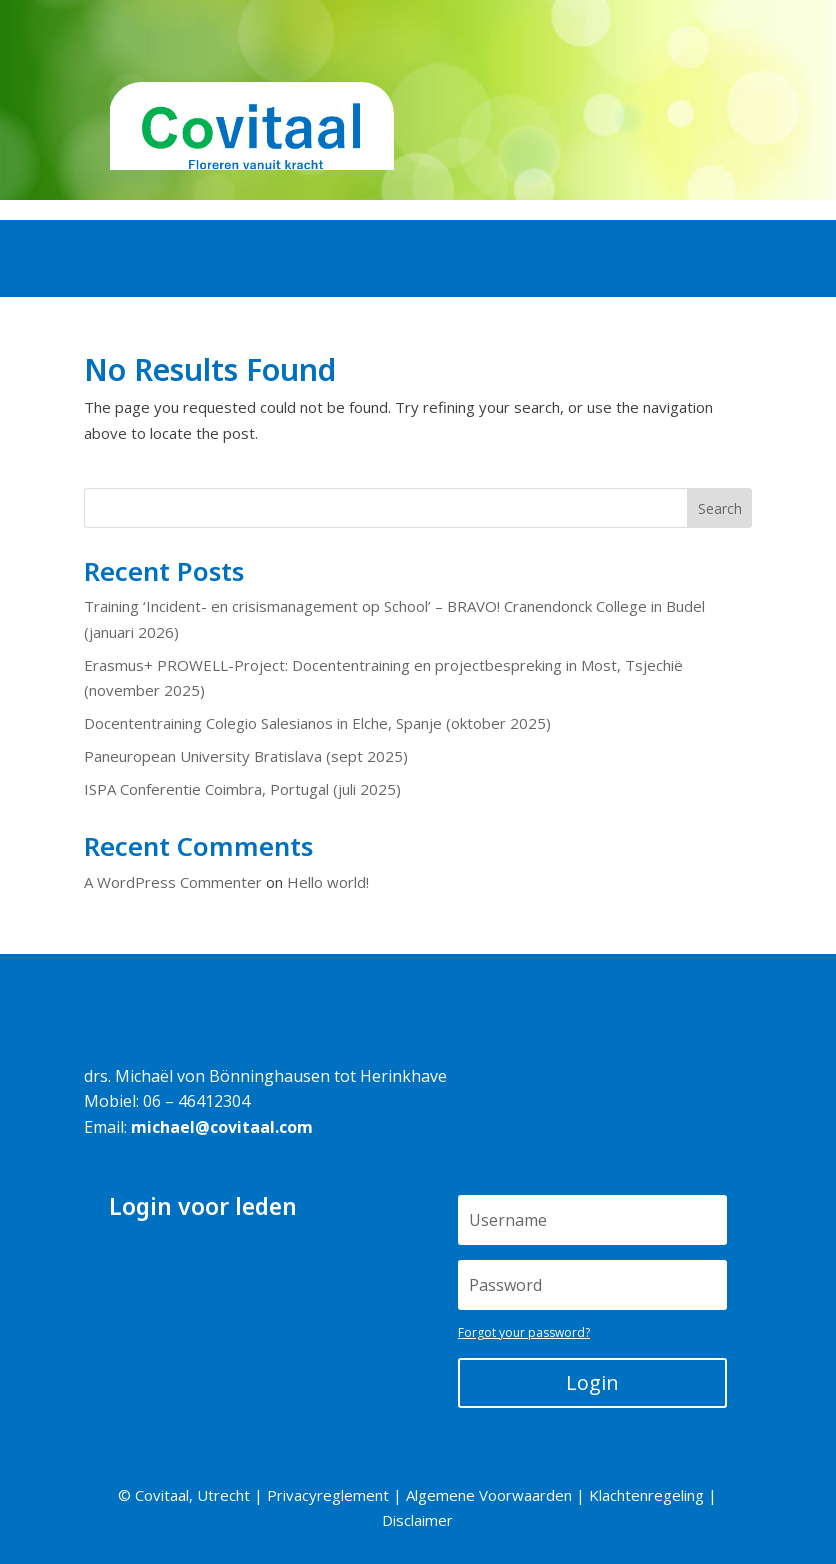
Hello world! (328, 882)
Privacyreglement (328, 1495)
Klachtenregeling (646, 1495)
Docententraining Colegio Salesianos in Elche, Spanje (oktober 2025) (317, 723)
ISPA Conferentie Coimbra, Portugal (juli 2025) (242, 789)
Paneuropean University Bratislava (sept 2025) (246, 756)
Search (720, 508)
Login (592, 1382)
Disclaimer (417, 1520)
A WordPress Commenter (173, 882)
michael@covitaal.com (222, 1127)
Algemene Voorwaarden (489, 1495)
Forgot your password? (524, 1332)
